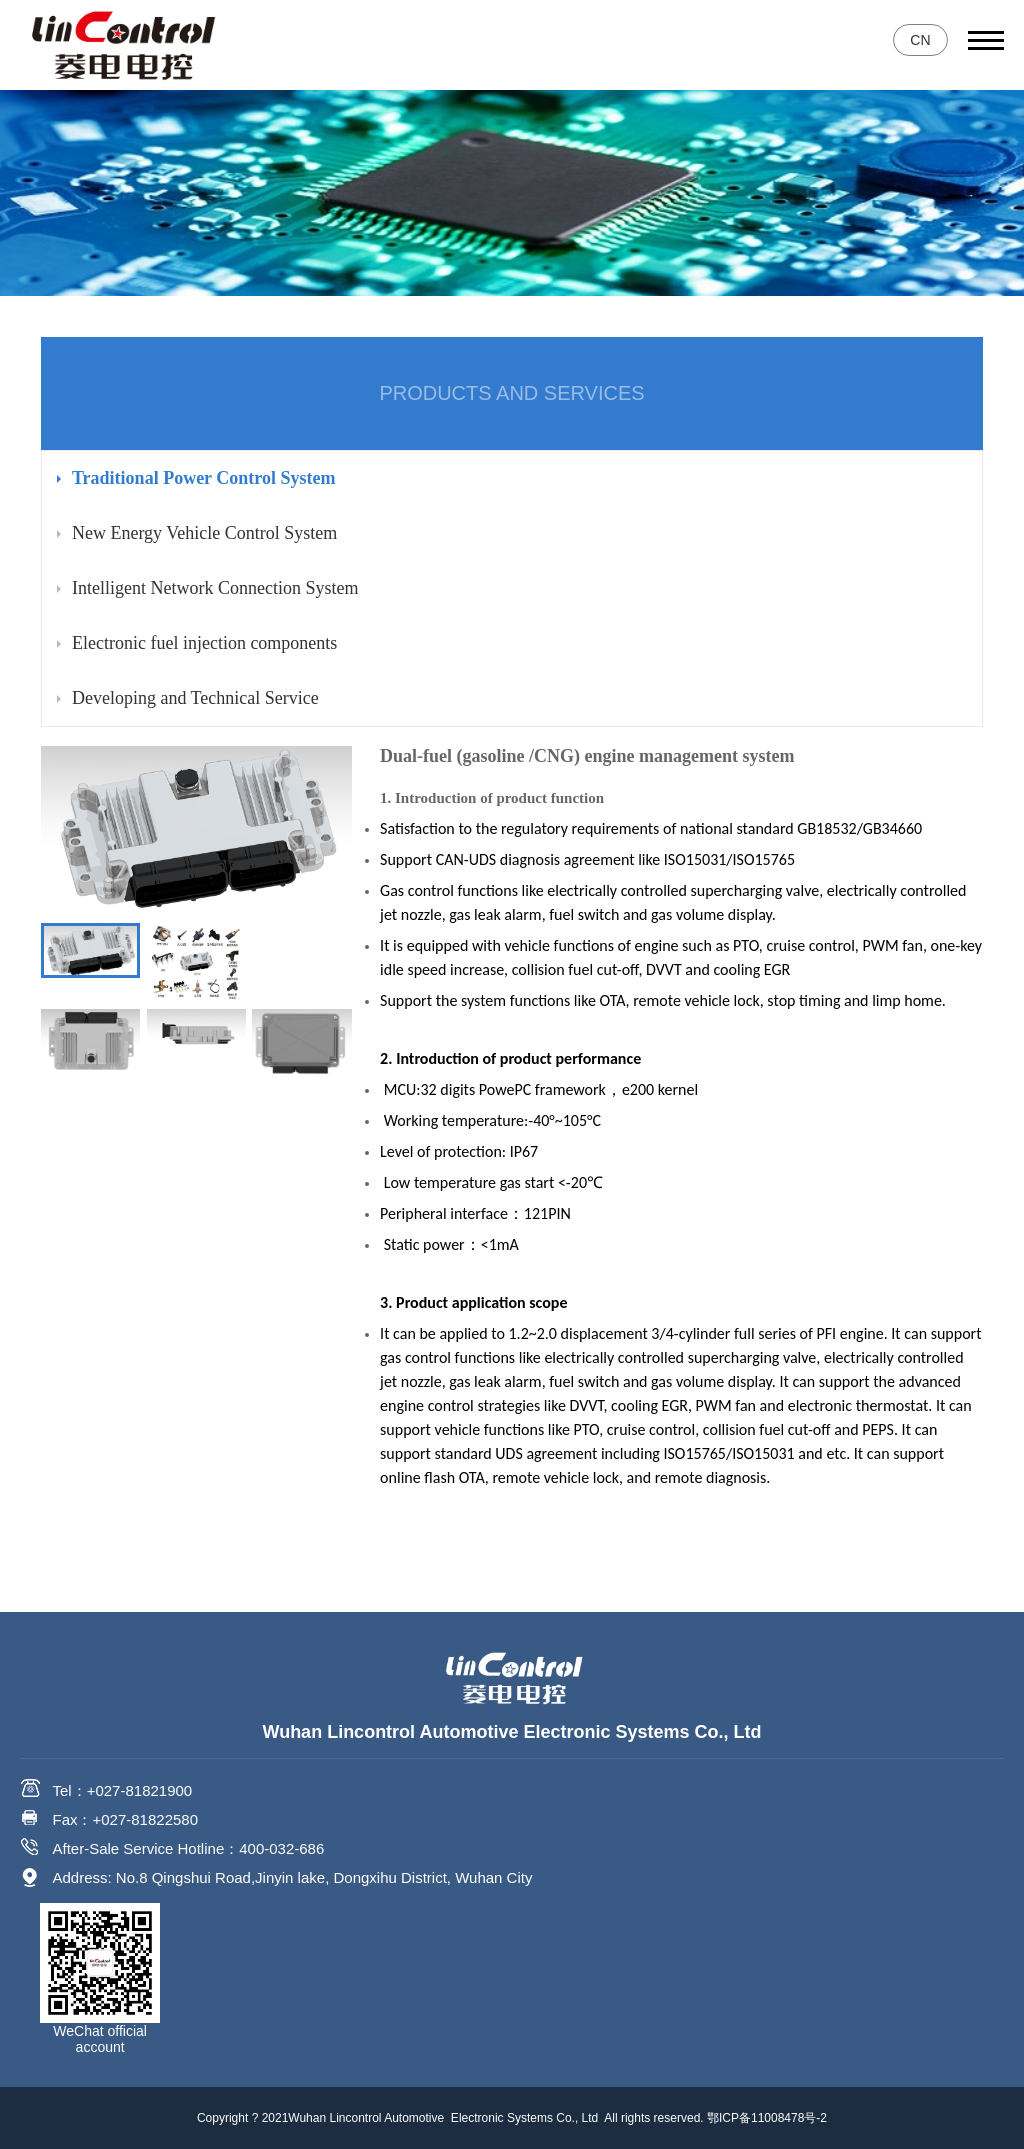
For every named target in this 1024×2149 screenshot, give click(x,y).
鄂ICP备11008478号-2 (767, 2118)
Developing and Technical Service (195, 698)
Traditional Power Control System (204, 478)
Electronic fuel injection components (204, 643)
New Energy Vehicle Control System (204, 533)
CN (920, 40)
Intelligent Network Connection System (215, 588)
